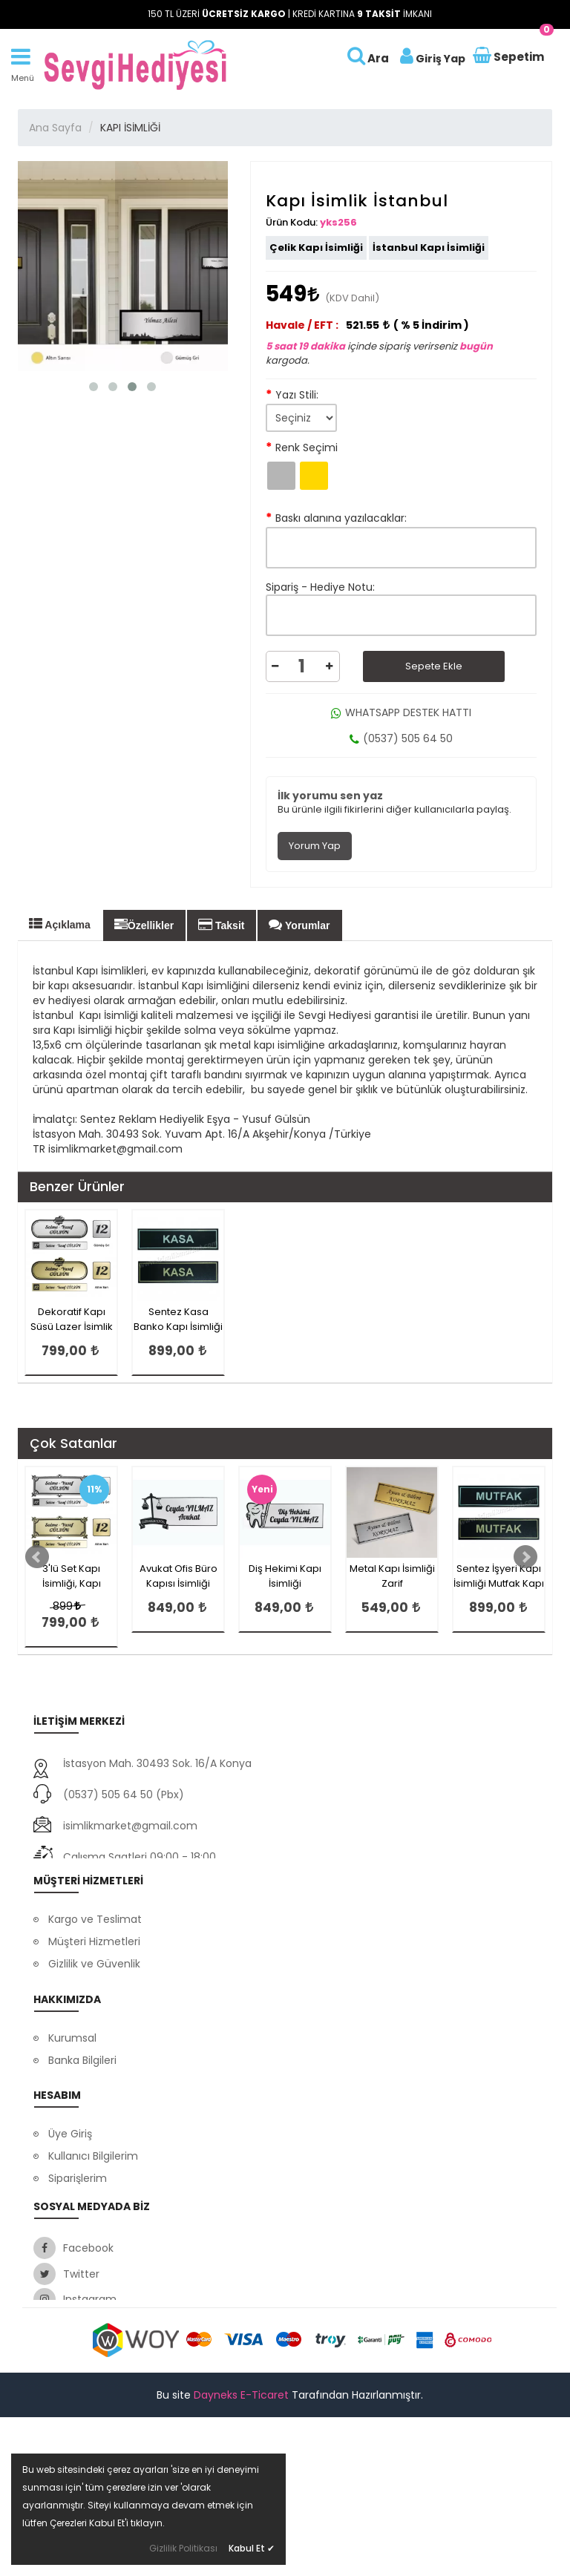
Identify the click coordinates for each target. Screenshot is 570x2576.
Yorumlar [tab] (299, 924)
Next (525, 1557)
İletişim (66, 2139)
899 (66, 1606)
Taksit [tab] (221, 924)
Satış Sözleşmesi (90, 2300)
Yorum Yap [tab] (315, 846)
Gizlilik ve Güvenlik (94, 1978)
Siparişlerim (77, 2256)
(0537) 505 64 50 (401, 738)
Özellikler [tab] (144, 924)
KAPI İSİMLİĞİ (130, 127)
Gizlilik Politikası (183, 2548)
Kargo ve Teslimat (95, 1934)
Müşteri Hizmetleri (94, 1956)
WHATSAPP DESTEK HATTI (401, 712)
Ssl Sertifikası (81, 2117)
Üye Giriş (70, 2211)
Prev (37, 1557)
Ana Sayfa (55, 127)
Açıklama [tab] (60, 924)
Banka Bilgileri (82, 2095)
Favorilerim (76, 2278)
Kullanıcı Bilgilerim (93, 2233)
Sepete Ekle (433, 666)
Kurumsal (72, 2072)
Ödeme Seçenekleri (99, 2000)
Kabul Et (252, 2548)
